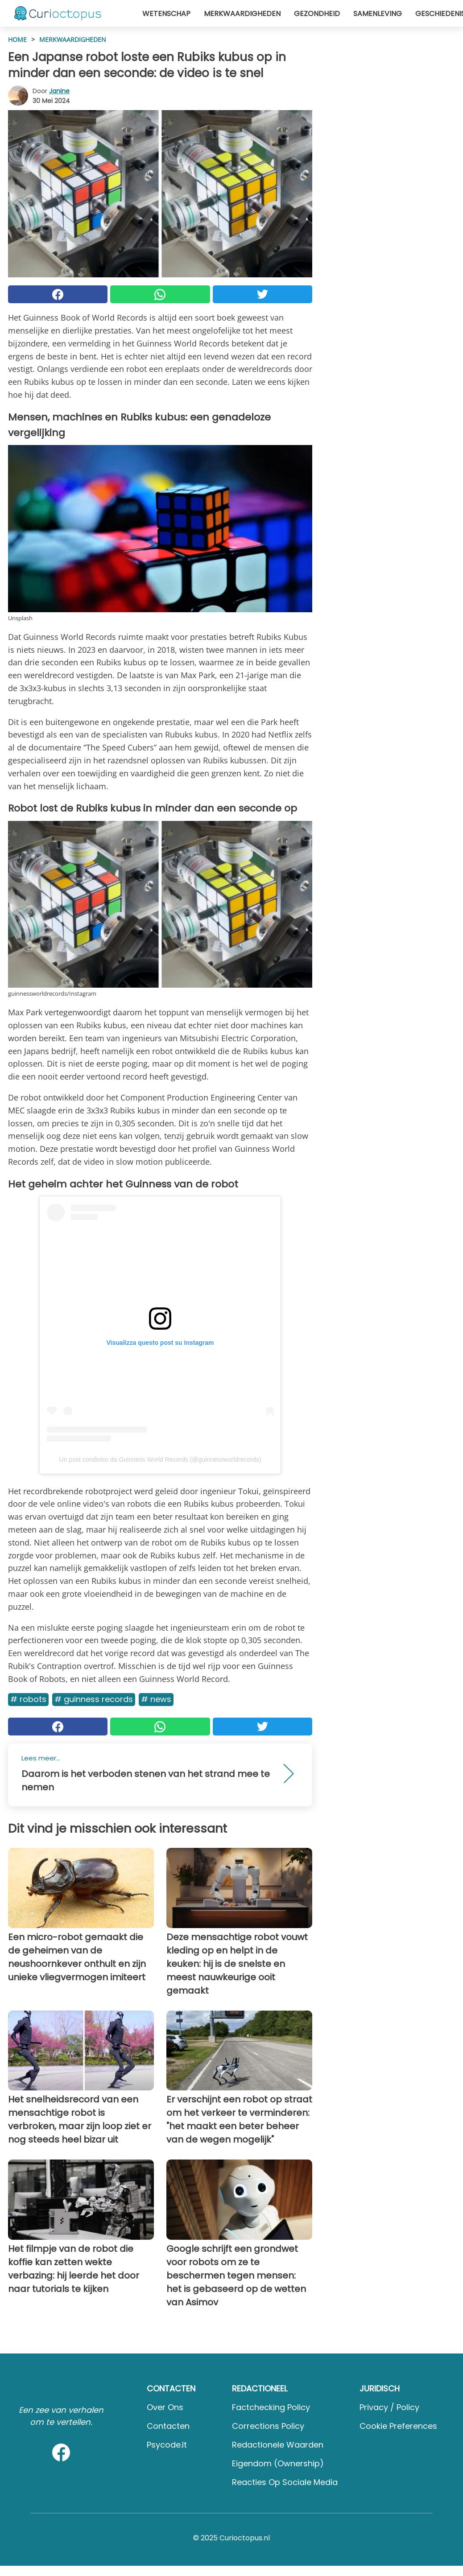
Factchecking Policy (271, 2407)
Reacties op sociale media (285, 2482)
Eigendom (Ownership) (278, 2463)
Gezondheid (317, 13)
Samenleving (377, 13)
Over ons (165, 2407)
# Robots (28, 1699)
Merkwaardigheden (242, 13)
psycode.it (167, 2444)
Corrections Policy (268, 2426)
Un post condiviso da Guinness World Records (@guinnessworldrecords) (160, 1459)
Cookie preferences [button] (398, 2426)
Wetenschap (166, 13)
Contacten (168, 2426)
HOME (17, 39)
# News (156, 1699)
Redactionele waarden (277, 2444)
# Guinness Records (93, 1699)
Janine (59, 91)
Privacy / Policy (389, 2407)
